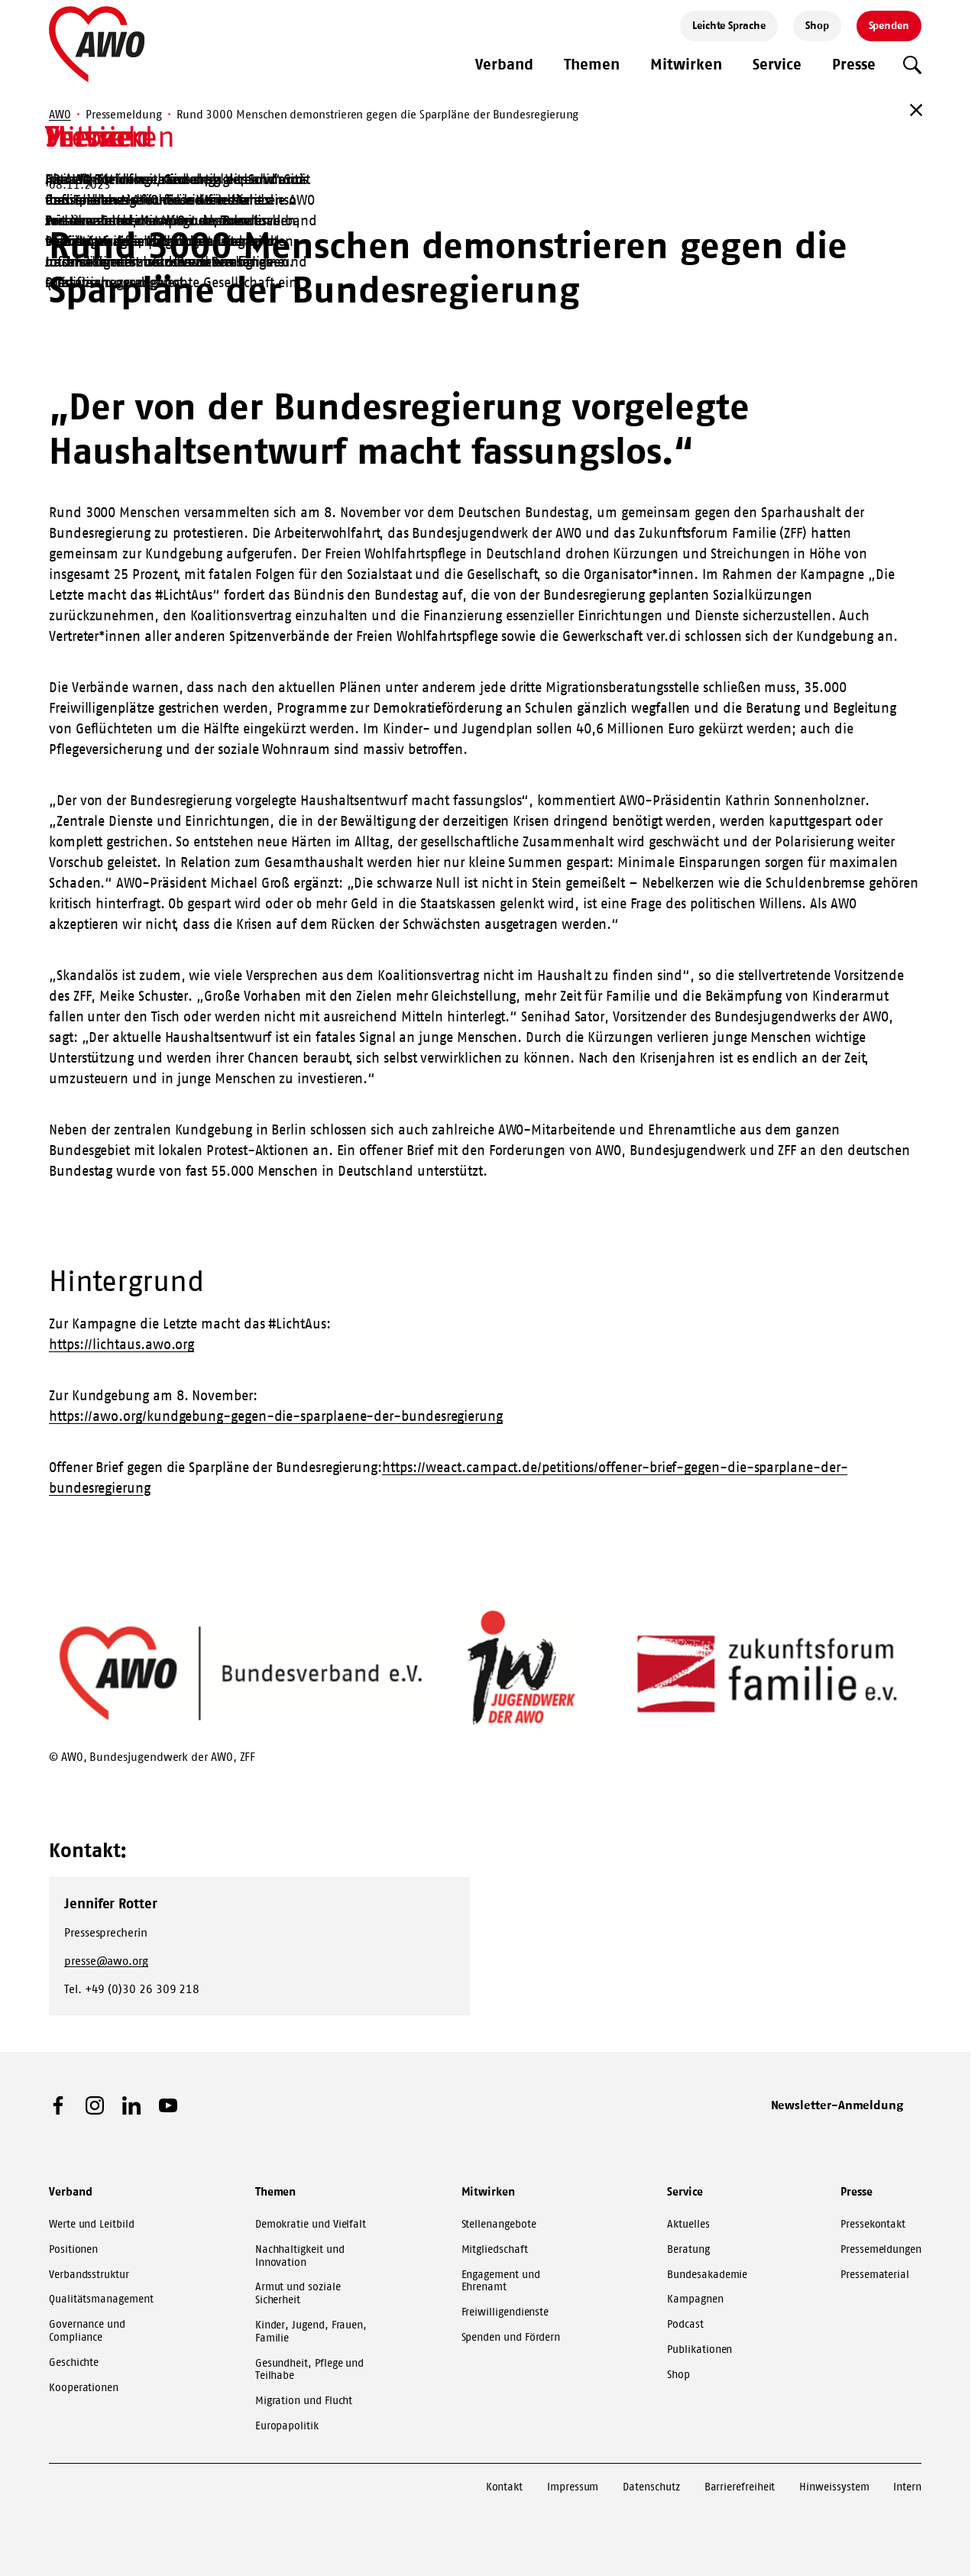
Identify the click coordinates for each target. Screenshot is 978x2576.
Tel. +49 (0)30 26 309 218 (131, 1988)
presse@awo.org (106, 1960)
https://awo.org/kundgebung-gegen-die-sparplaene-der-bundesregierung (276, 1416)
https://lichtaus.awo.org (121, 1344)
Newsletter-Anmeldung (837, 2105)
